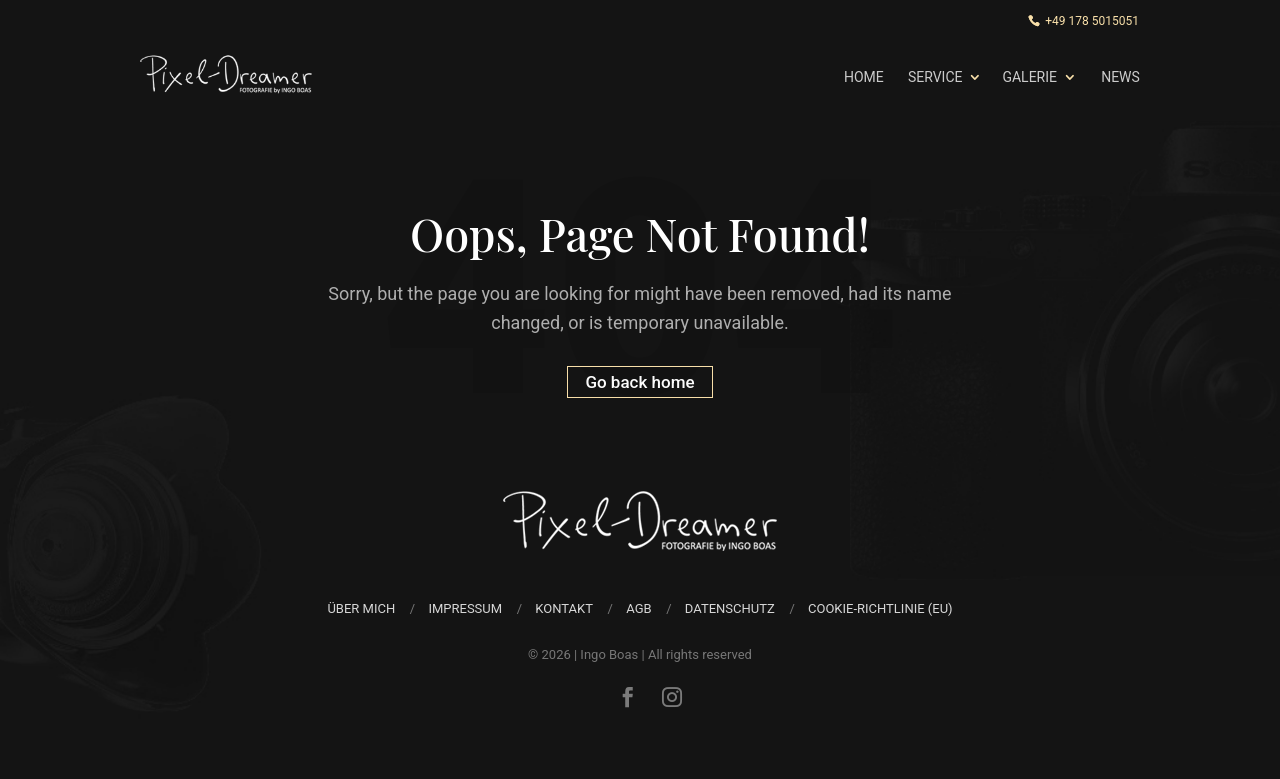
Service (935, 77)
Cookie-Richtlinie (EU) (880, 608)
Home (864, 77)
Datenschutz (730, 608)
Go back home (639, 382)
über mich (361, 608)
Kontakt (564, 608)
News (1120, 77)
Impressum (465, 608)
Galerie (1029, 77)
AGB (638, 608)
